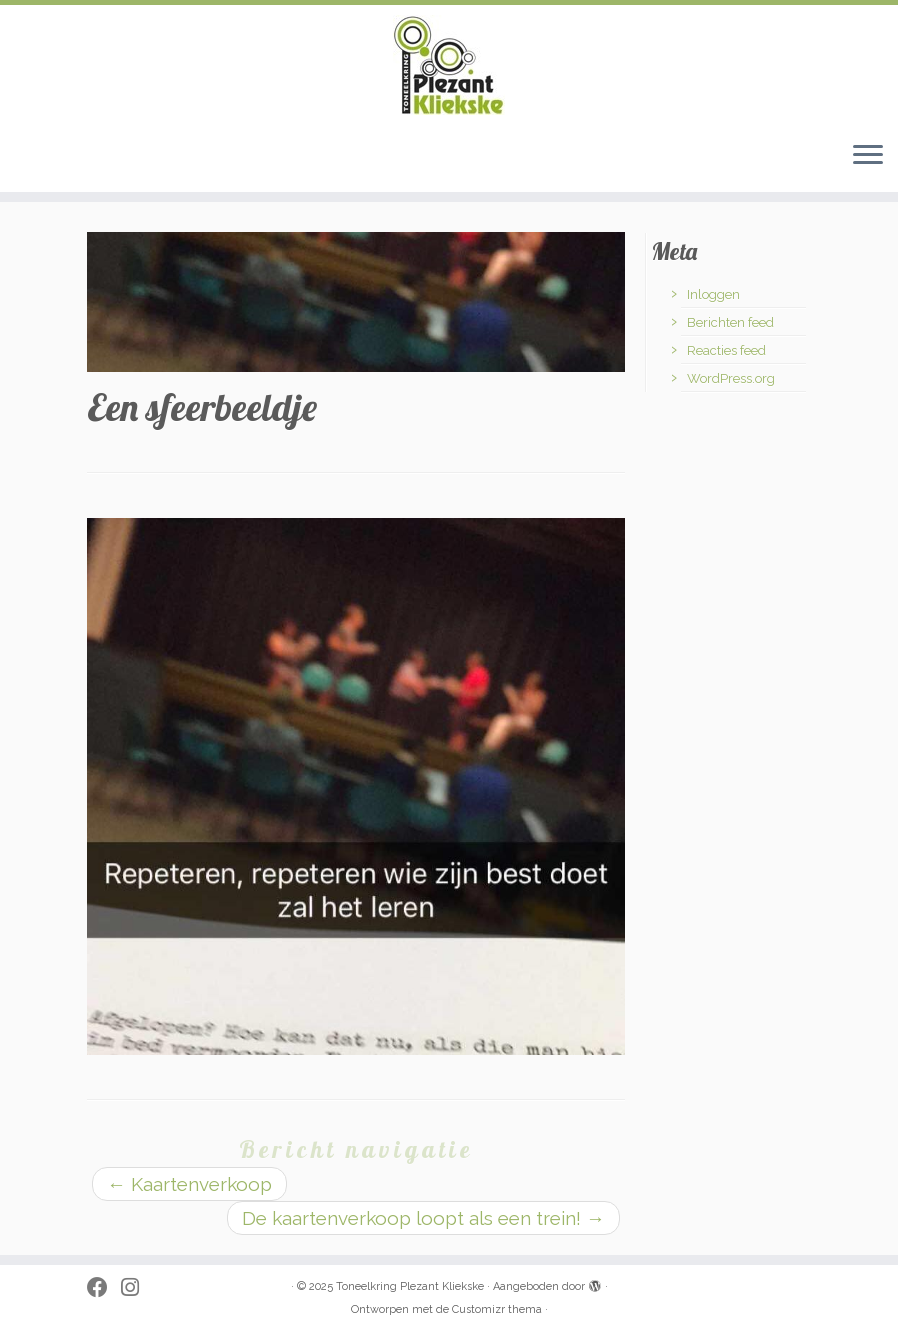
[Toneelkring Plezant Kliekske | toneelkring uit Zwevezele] (449, 65)
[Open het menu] (868, 156)
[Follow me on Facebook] (104, 1288)
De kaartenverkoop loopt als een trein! (423, 1218)
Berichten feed (730, 322)
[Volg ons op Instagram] (136, 1288)
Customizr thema (497, 1309)
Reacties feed (726, 350)
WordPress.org (731, 378)
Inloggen (713, 294)
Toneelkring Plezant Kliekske (410, 1286)
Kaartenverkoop (189, 1184)
